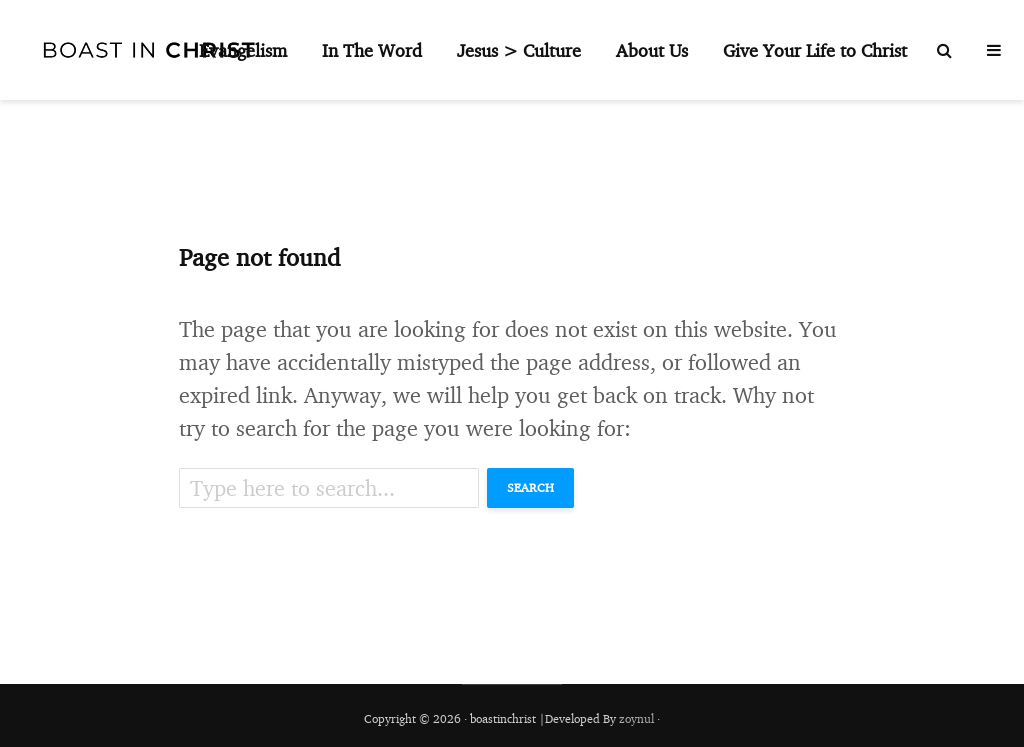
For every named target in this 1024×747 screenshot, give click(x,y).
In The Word (372, 50)
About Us (652, 50)
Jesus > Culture (519, 50)
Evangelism (243, 50)
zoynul (636, 718)
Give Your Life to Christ (815, 50)
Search (530, 487)
